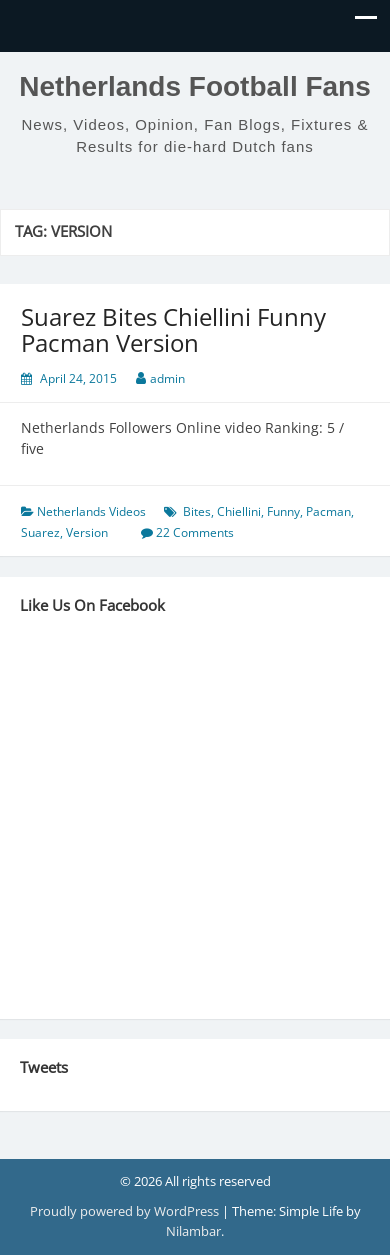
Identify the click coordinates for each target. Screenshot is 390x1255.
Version (87, 532)
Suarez (40, 532)
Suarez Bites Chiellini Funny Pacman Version (173, 329)
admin (167, 378)
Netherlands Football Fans (195, 86)
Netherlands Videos (91, 511)
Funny (283, 511)
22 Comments (195, 532)
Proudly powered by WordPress (126, 1211)
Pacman (328, 511)
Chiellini (239, 511)
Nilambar (193, 1231)
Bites (197, 511)
